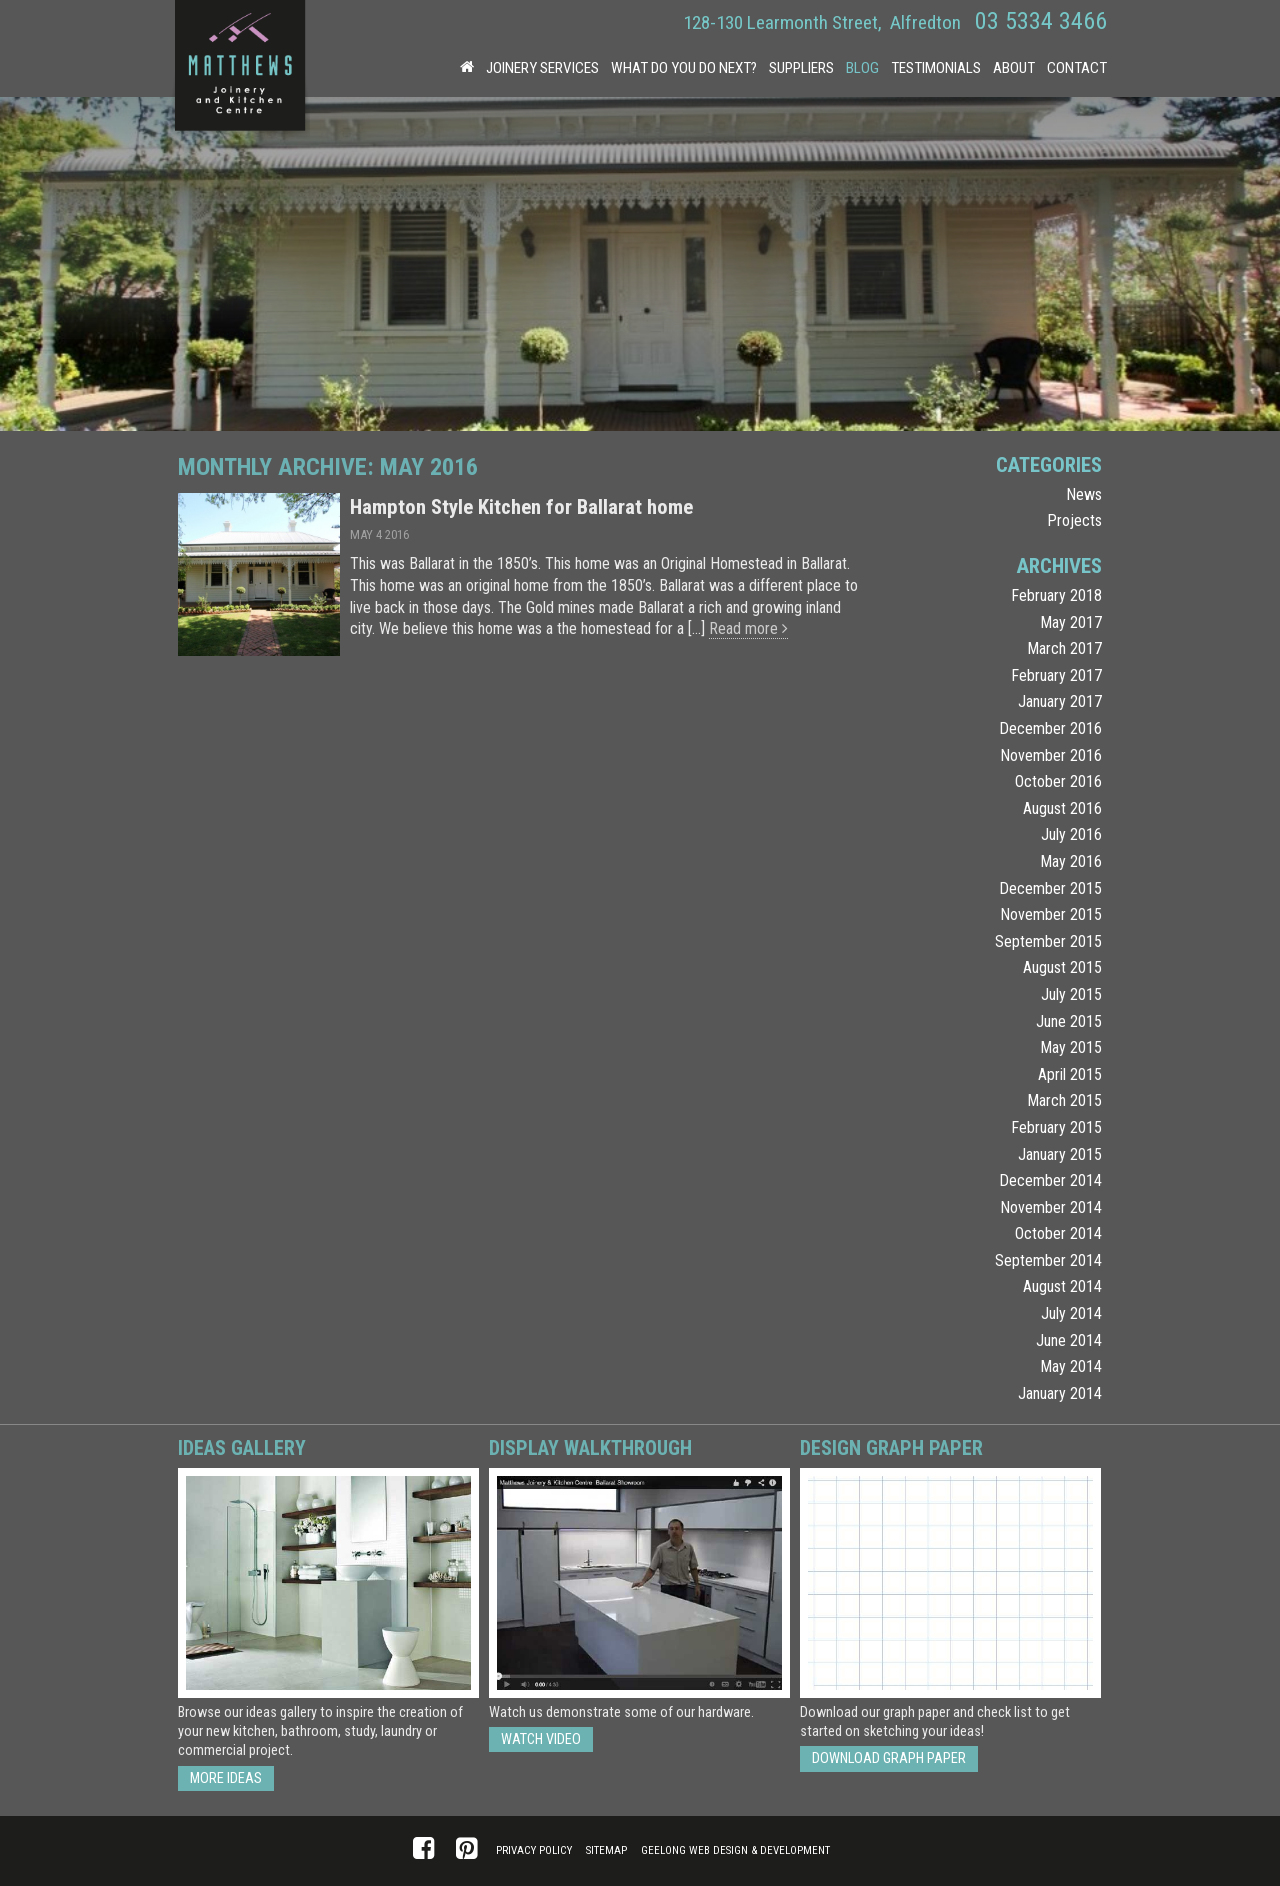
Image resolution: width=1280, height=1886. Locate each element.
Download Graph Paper (889, 1758)
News (1084, 494)
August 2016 (1062, 808)
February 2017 (1056, 675)
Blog (862, 68)
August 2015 (1062, 967)
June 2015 (1069, 1021)
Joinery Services (542, 68)
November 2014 (1051, 1207)
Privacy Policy (534, 1850)
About (1014, 68)
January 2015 (1060, 1154)
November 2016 (1051, 755)
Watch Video (541, 1739)
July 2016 (1071, 834)
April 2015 (1070, 1074)
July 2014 (1071, 1313)
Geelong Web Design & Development (735, 1850)
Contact (1077, 68)
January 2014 (1060, 1393)
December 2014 (1050, 1180)
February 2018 (1056, 595)
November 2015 (1051, 914)
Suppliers (801, 68)
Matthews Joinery (240, 70)
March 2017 (1064, 648)
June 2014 (1069, 1340)
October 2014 (1058, 1233)
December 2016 (1050, 728)
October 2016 (1058, 781)
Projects (1074, 520)
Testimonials (936, 68)
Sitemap (606, 1850)
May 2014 (1071, 1366)
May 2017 (1071, 622)
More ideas (226, 1778)
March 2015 (1064, 1100)
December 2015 (1050, 888)
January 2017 (1060, 701)
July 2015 (1071, 994)
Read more (748, 628)
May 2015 (1071, 1047)
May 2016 (1071, 861)
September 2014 (1048, 1260)
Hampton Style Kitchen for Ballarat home (521, 507)
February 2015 (1056, 1127)
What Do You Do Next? (684, 68)
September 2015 (1048, 941)
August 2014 (1062, 1286)
